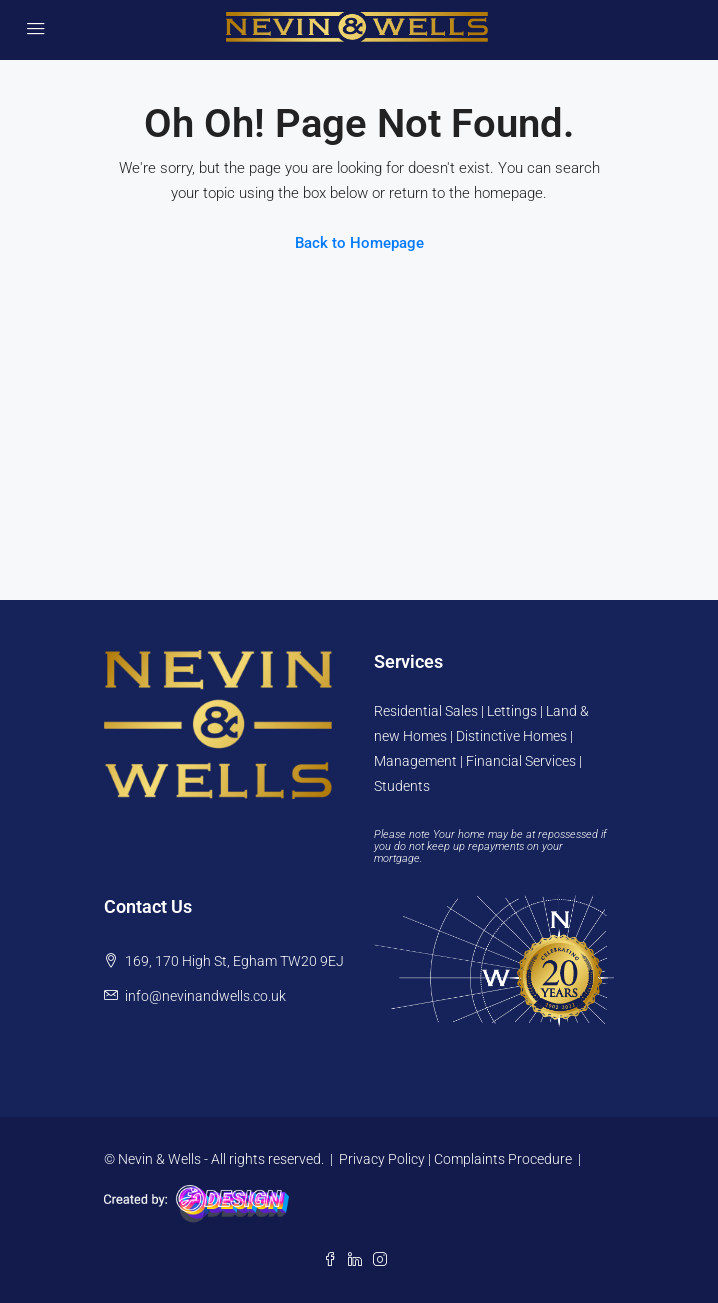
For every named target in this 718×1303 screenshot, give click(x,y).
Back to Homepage (359, 243)
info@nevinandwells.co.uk (205, 996)
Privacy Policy (382, 1159)
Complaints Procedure (503, 1159)
